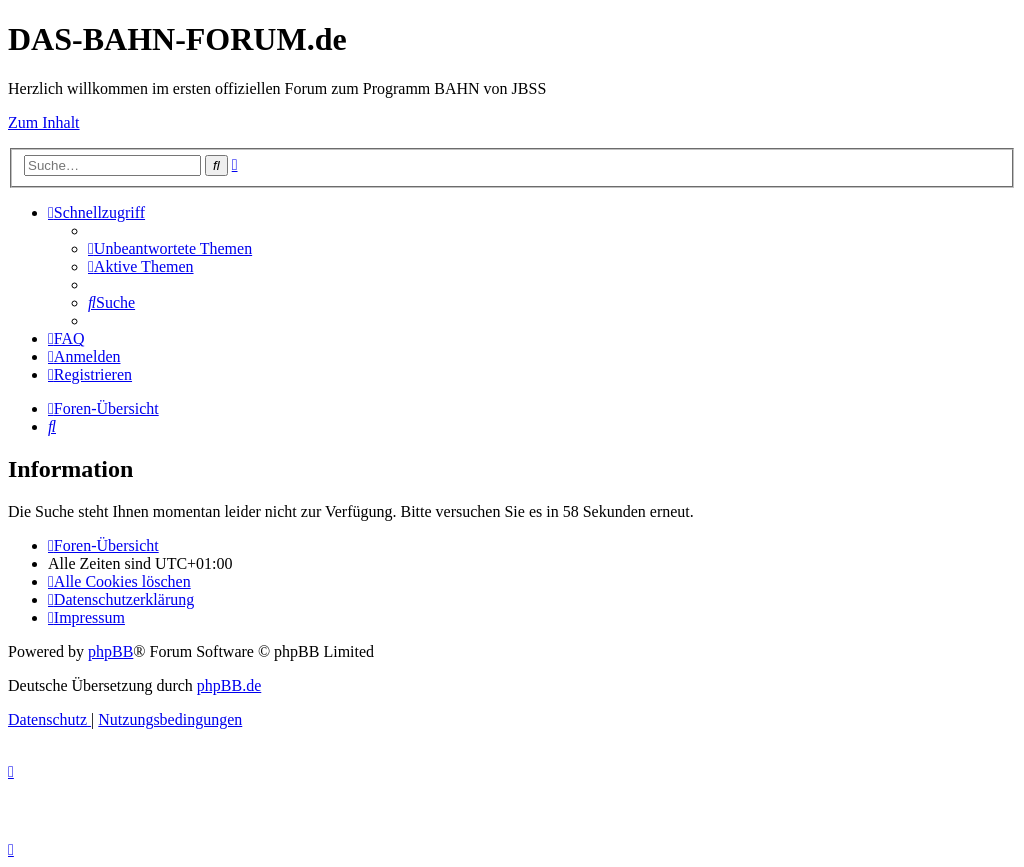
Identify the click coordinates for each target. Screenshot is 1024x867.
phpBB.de (229, 685)
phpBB (110, 651)
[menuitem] (170, 248)
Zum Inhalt (44, 122)
